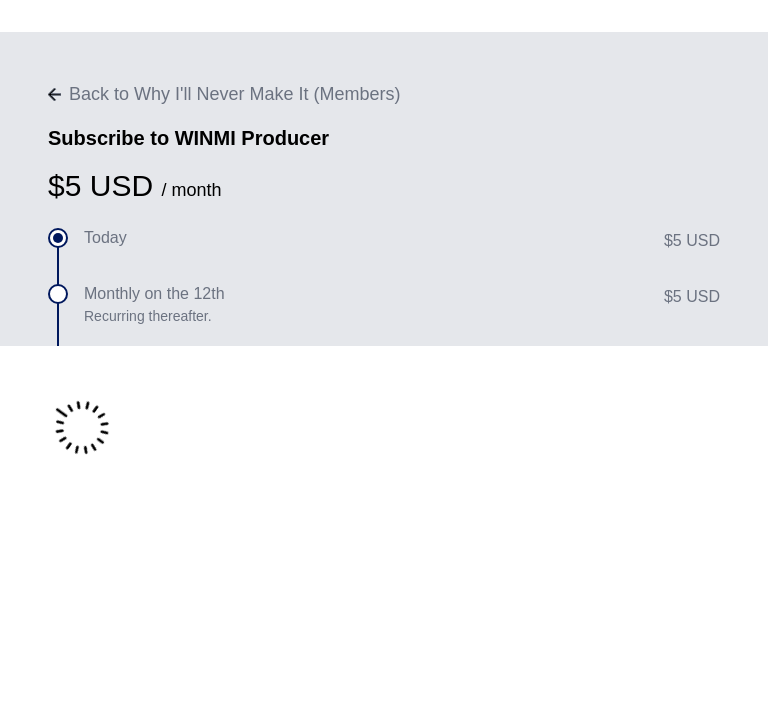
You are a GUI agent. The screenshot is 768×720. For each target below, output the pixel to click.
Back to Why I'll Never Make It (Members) (224, 94)
